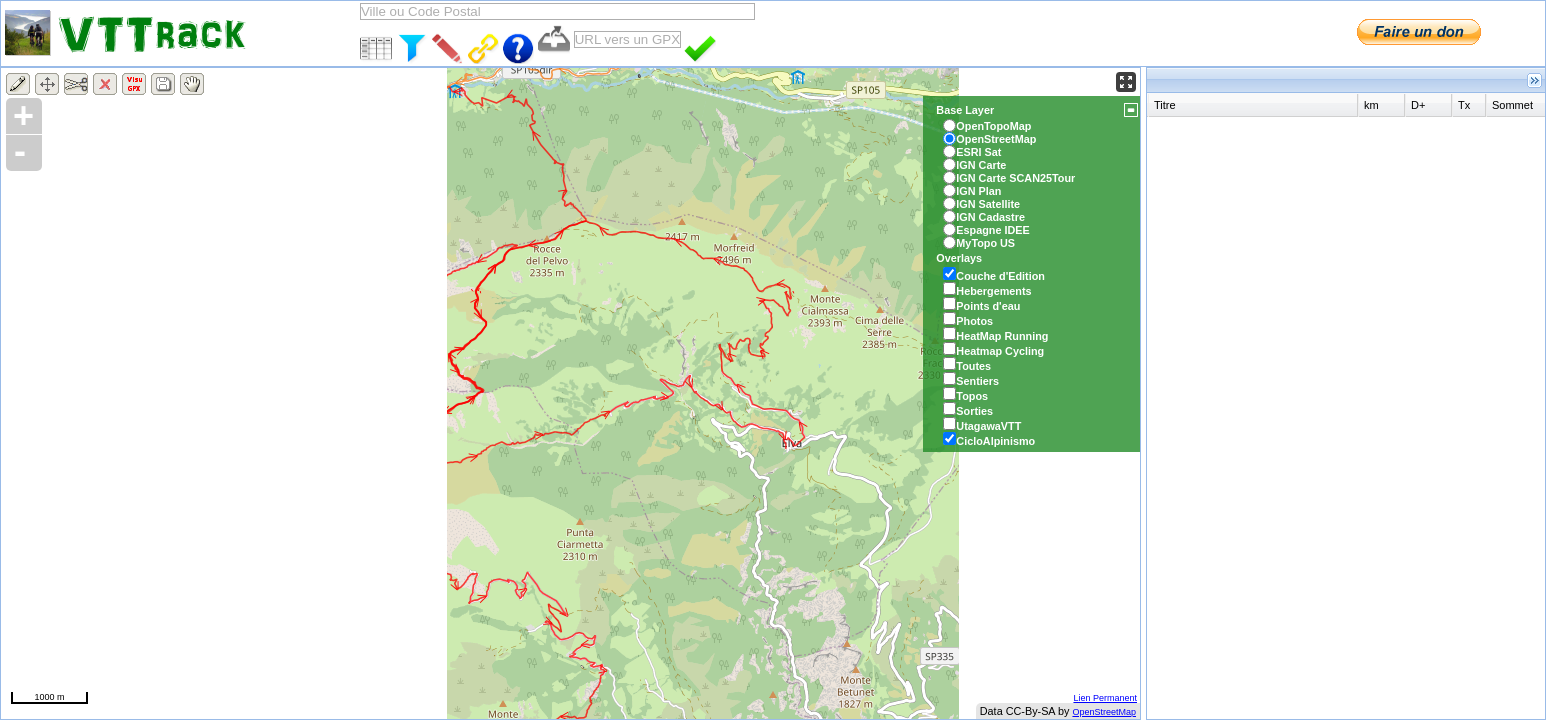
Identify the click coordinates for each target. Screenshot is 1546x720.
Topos (972, 396)
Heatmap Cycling (1000, 351)
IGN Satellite (988, 204)
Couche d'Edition (1000, 276)
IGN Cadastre (990, 217)
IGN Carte (981, 165)
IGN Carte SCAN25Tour (1015, 178)
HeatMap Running (1002, 336)
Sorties (974, 411)
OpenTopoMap (993, 126)
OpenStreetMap (1104, 712)
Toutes (973, 366)
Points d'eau (988, 306)
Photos (974, 321)
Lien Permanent (1105, 698)
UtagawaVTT (988, 426)
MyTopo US (985, 243)
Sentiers (977, 381)
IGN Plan (978, 191)
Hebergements (993, 291)
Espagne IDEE (992, 230)
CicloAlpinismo (995, 441)
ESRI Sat (978, 152)
